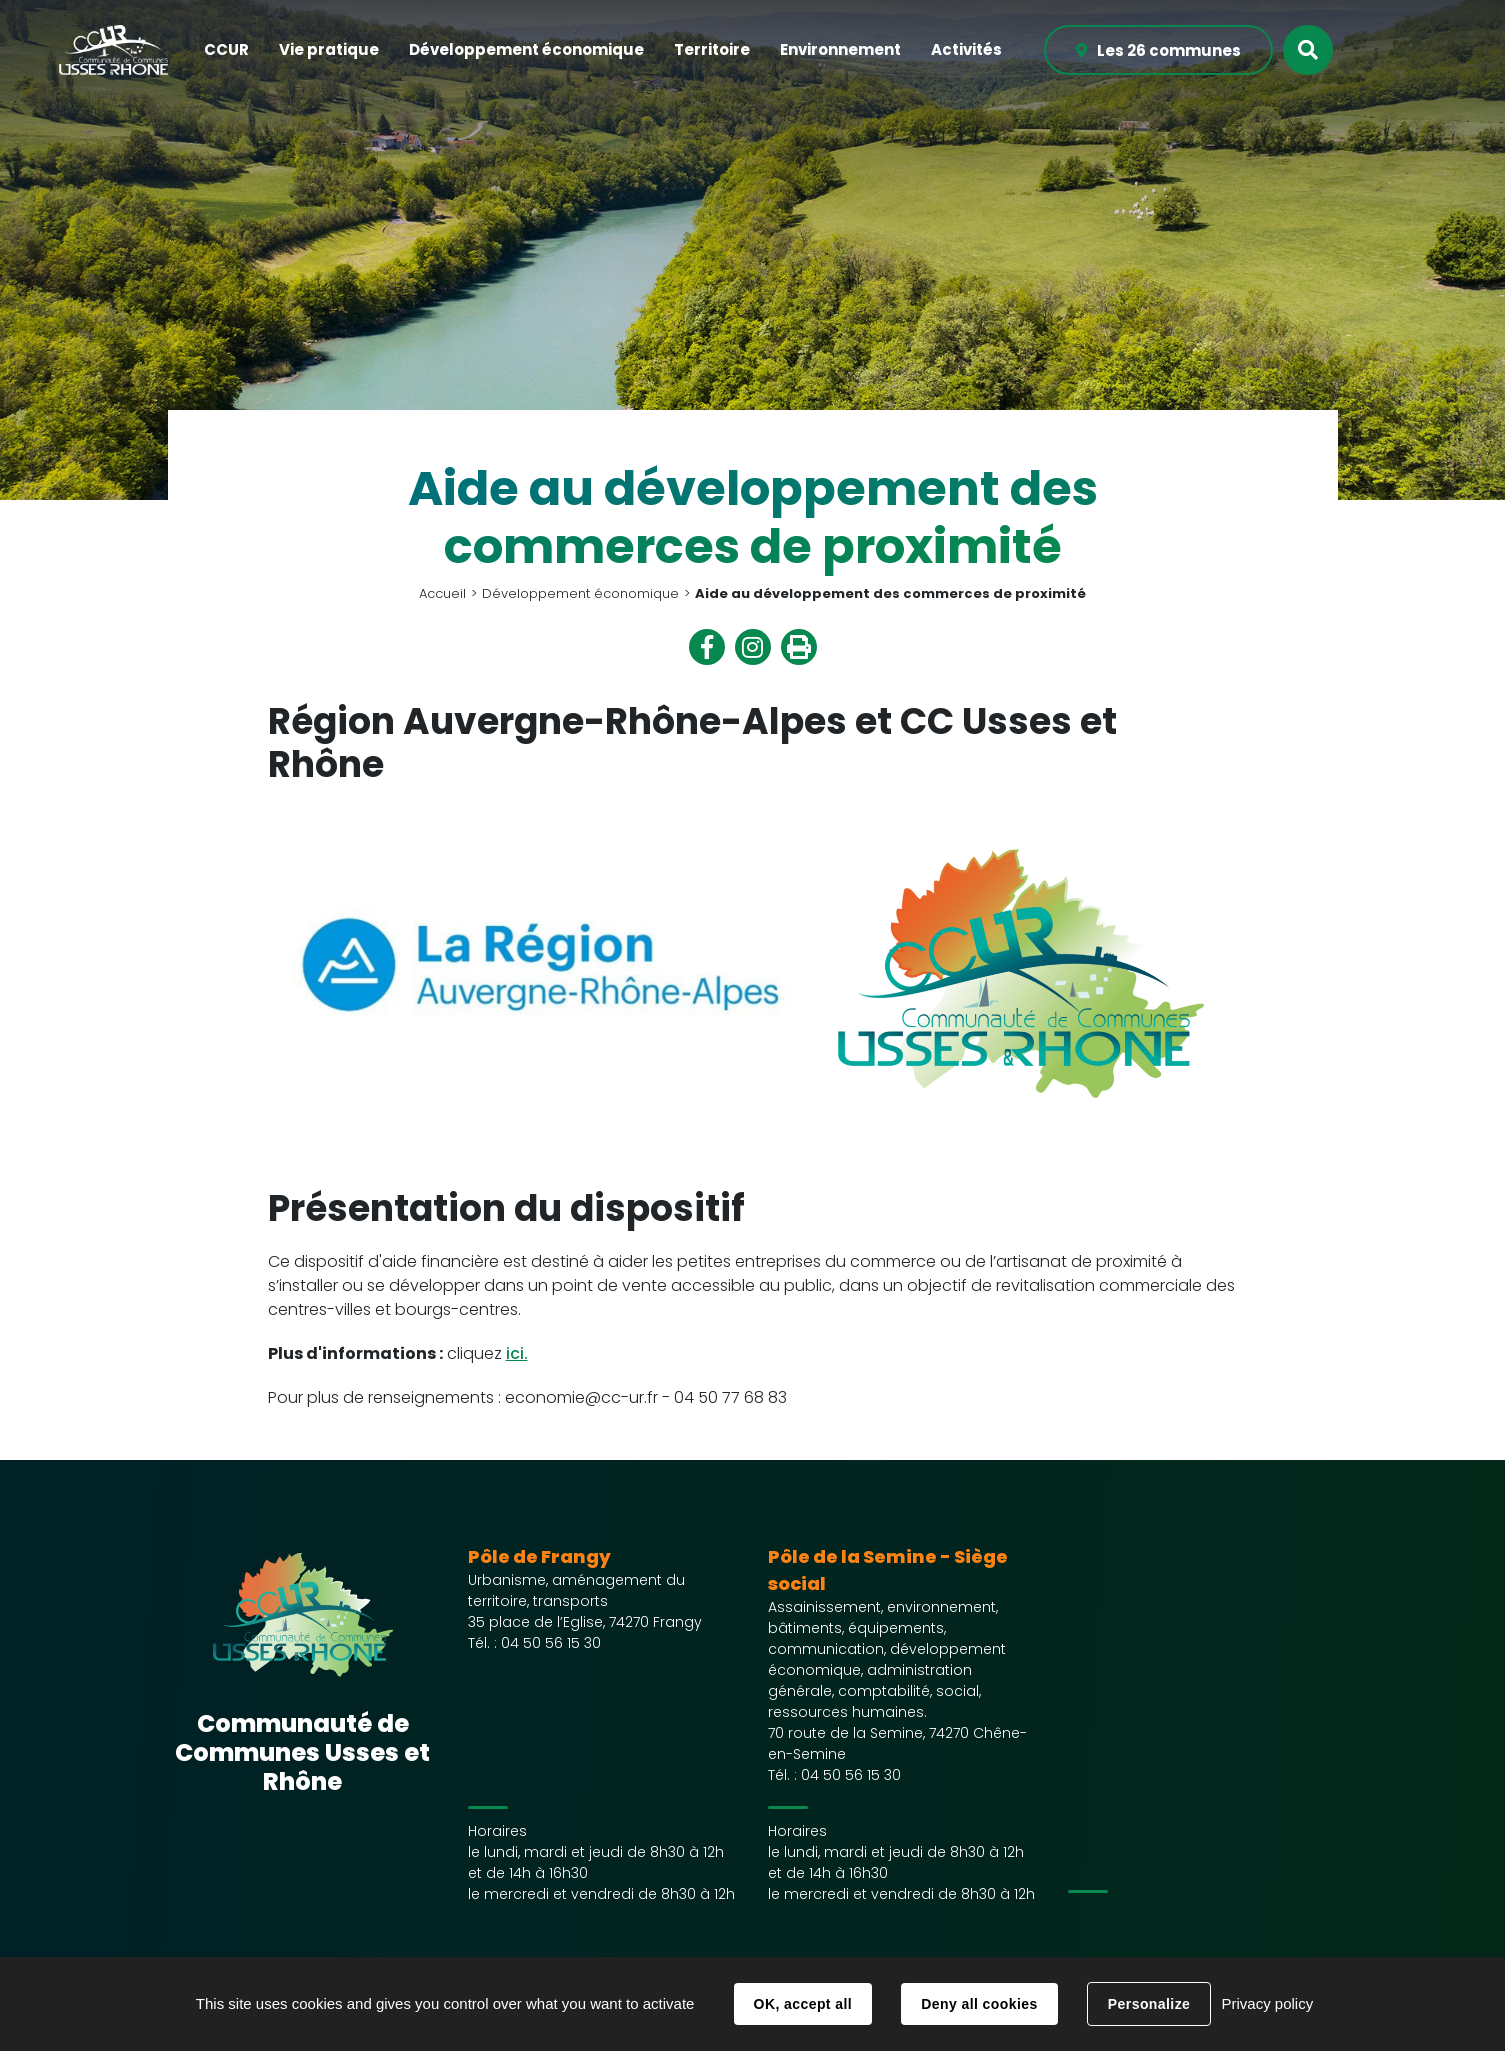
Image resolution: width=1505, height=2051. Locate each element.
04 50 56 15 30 (551, 1643)
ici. (517, 1353)
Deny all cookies (979, 2004)
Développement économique (580, 593)
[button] (226, 50)
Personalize (1149, 2004)
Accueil (442, 593)
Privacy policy (1267, 2003)
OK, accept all (803, 2004)
